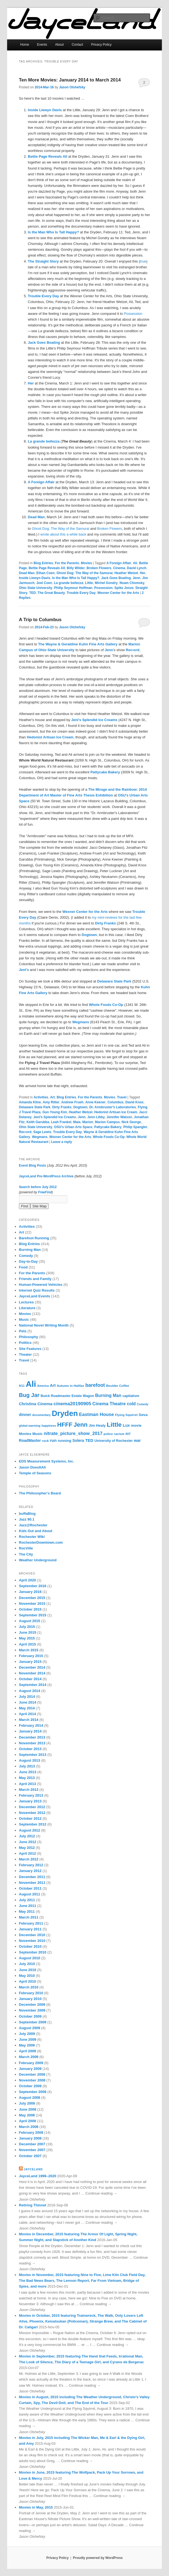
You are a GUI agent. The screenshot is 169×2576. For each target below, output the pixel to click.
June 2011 (27, 1906)
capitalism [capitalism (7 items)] (131, 1396)
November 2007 (32, 2150)
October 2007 (30, 2156)
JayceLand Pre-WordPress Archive (46, 1176)
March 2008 (28, 2127)
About (59, 45)
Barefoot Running (34, 1238)
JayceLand (33, 2169)
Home (24, 45)
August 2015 (29, 1621)
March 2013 (28, 1790)
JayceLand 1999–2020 (37, 2176)
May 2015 (27, 1638)
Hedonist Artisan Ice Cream (115, 1112)
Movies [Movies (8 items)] (25, 1434)
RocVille (26, 1548)
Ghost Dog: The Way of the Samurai (60, 528)
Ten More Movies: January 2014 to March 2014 (70, 80)
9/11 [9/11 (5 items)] (22, 1385)
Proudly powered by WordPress (98, 2558)
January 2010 (30, 1999)
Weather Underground (38, 1560)
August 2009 (29, 2028)
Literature (27, 1308)
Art (52, 1097)
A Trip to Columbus (40, 619)
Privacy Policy (101, 45)
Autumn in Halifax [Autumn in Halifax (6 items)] (70, 1385)
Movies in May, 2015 (36, 2507)
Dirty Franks (61, 1107)
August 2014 (29, 1691)
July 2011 (27, 1900)
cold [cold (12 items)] (131, 1403)
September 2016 (32, 1586)
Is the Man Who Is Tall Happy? (75, 578)
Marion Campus (107, 1122)
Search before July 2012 (38, 1187)
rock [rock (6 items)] (45, 1440)
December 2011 (32, 1877)
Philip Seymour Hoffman (73, 588)
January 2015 (30, 1662)
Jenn (136, 578)
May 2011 (27, 1911)
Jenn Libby (96, 1117)
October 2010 (30, 1946)
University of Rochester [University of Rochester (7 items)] (113, 1441)
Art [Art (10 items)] (53, 1385)
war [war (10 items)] (137, 1440)
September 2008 (32, 2092)
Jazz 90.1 (26, 1519)
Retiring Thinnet (32, 2205)
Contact (77, 45)
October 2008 (30, 2086)
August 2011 (29, 1894)
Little (89, 583)
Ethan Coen (45, 573)
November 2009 (32, 2010)
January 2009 (30, 2069)
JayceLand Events (34, 1296)
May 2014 (27, 1708)
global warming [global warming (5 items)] (29, 1425)
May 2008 (27, 2115)
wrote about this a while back (63, 534)
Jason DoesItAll (32, 1467)
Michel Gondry (106, 583)
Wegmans (39, 1137)
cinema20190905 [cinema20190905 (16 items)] (72, 1403)
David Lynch (136, 568)
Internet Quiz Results (37, 1290)
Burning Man (30, 1250)
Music (24, 1319)
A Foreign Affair (118, 563)
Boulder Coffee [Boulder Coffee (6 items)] (117, 1385)
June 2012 (27, 1842)
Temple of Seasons (35, 1473)
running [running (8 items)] (64, 1441)
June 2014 (27, 1702)
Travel (122, 1097)
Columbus (115, 1102)
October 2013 (30, 1749)
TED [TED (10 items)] (89, 1440)
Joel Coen (44, 583)
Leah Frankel (61, 1122)
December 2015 (32, 1598)
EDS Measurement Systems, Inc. (46, 1461)
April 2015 (27, 1644)
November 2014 (32, 1673)
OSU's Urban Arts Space (73, 1127)
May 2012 (27, 1848)
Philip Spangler (135, 1127)
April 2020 (27, 1580)
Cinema (119, 568)
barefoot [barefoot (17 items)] (95, 1385)
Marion (87, 1122)
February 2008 (31, 2132)
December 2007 (32, 2144)
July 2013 (27, 1766)
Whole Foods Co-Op (108, 1137)
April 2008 (27, 2121)
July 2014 (27, 1696)
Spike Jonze (123, 588)
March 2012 (28, 1859)
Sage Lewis (42, 1132)
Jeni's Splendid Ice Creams (54, 1117)
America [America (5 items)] (43, 1385)
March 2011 (28, 1917)
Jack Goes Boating (116, 578)
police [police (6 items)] (108, 1434)
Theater (25, 1354)
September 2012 (32, 1824)
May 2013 (27, 1778)
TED (32, 593)
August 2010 (29, 1958)
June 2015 (27, 1632)
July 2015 (27, 1627)
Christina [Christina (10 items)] (27, 1404)
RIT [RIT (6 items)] (128, 1434)
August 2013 (29, 1760)
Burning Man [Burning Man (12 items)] (108, 1395)
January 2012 (30, 1871)
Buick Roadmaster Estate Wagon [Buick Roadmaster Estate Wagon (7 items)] (67, 1396)
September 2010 (32, 1952)
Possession (133, 314)
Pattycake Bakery (107, 1127)
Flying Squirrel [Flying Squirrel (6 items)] (126, 1415)
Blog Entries (43, 563)
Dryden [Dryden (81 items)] (65, 1413)
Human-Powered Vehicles (40, 1284)
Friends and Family (35, 1279)
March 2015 (28, 1650)
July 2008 (27, 2103)
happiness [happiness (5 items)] (48, 1425)
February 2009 (31, 2063)
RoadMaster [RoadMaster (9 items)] (30, 1440)
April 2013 (27, 1784)
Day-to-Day (28, 1261)
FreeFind (45, 1192)
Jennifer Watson (119, 1117)
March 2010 (28, 1987)
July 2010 (27, 1964)
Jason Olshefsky (72, 87)
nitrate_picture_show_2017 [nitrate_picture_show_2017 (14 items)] (73, 1433)
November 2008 (32, 2080)
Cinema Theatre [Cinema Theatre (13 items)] (109, 1403)
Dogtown (80, 1107)
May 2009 (27, 2045)
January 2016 (30, 1592)
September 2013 (32, 1755)
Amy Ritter (51, 1102)
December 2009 (32, 2004)
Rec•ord (25, 1132)
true (143, 261)
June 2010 (27, 1970)
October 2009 (30, 2016)
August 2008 (29, 2097)
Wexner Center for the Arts (118, 593)
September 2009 (32, 2022)
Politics (25, 1343)
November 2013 (32, 1743)
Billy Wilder (76, 568)
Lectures (26, 1302)
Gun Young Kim (54, 1112)
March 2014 (28, 1720)
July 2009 (27, 2034)
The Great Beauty (51, 593)
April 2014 (27, 1714)
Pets (22, 1331)
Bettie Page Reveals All (47, 568)
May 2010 (27, 1976)
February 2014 (31, 1725)
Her (142, 573)
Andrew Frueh (72, 1102)
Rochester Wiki (32, 1537)
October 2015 (30, 1609)
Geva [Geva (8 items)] (143, 1415)
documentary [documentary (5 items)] (41, 1415)
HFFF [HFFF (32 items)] (64, 1424)
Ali (135, 563)
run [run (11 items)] (53, 1440)
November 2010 (32, 1941)
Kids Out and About (35, 1531)
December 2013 (32, 1737)
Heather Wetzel (126, 573)
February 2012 (31, 1865)
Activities (41, 1097)
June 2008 (27, 2109)
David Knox (134, 1102)
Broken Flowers (109, 528)
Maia (77, 1122)
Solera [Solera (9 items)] (78, 1440)
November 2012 (32, 1813)
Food (23, 1267)
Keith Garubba (37, 1122)
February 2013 (31, 1795)
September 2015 (32, 1615)
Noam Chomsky (132, 583)
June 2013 (27, 1772)
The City (26, 1554)
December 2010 (32, 1935)
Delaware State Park (35, 1107)
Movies (86, 563)
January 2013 (30, 1801)
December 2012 (32, 1807)
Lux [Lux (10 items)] (126, 1425)
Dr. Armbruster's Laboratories (112, 1107)
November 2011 (32, 1883)
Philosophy (28, 1337)
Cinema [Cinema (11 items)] (44, 1403)
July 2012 (27, 1836)
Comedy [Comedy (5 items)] (142, 1404)
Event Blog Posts (32, 1165)
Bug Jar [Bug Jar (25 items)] (29, 1395)
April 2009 (27, 2051)
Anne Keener (95, 1102)
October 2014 (30, 1679)
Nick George (131, 1122)
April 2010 (27, 1981)
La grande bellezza (68, 583)
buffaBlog (27, 1513)
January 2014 (30, 1731)
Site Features (30, 1349)
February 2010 (31, 1993)
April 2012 (27, 1853)
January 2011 (30, 1929)
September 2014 (32, 1685)
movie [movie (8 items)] (136, 1425)
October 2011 (30, 1888)
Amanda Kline (30, 1102)
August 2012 (29, 1830)
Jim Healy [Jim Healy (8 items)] (97, 1425)
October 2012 (30, 1818)
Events (42, 45)
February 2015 (31, 1656)
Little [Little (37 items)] (114, 1424)
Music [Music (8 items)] (37, 1434)
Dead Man (27, 573)
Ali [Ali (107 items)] (31, 1383)
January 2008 (30, 2138)
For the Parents (67, 563)
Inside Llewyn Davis (34, 578)
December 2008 (32, 2074)
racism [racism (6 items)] (119, 1434)
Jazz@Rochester (33, 1525)
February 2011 (31, 1923)
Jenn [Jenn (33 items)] (81, 1424)
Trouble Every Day (81, 593)
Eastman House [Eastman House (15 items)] (96, 1414)
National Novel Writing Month (44, 1325)
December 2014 (32, 1667)
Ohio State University (35, 588)
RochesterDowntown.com (41, 1542)
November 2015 (32, 1603)
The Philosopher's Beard (40, 1493)
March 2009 (28, 2057)
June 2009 (27, 2039)
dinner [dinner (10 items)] (25, 1414)
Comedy (26, 1256)
